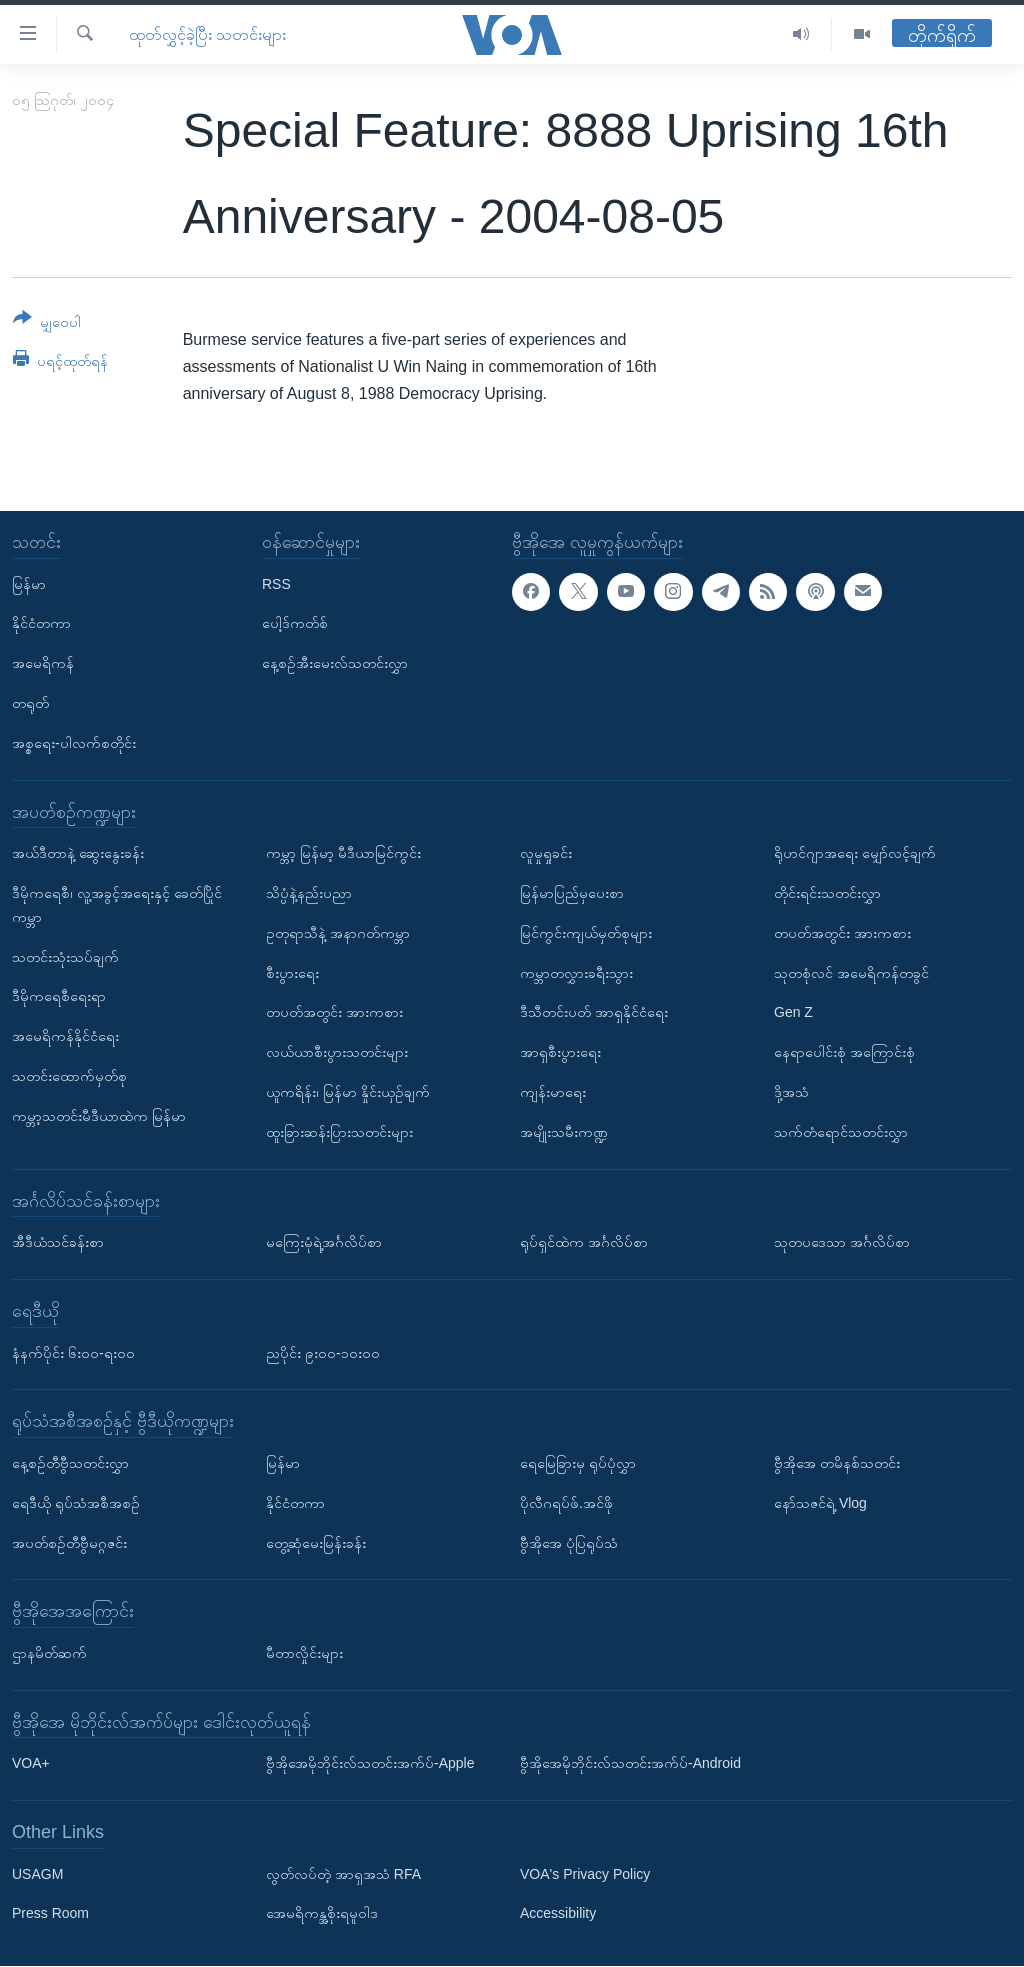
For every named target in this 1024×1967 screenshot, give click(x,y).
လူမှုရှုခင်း (546, 854)
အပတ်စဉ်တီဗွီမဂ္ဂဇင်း (69, 1543)
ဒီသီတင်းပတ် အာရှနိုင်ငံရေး (594, 1013)
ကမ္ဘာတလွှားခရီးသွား (576, 973)
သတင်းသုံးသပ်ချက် (65, 957)
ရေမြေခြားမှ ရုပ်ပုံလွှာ (578, 1463)
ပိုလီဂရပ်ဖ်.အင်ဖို (566, 1503)
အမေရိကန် (43, 664)
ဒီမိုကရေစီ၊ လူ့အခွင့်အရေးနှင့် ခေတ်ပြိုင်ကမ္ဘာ (117, 905)
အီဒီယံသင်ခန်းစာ (58, 1242)
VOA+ (31, 1764)
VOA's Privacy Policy (585, 1874)
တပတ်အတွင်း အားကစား (334, 1013)
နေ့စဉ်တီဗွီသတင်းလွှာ (70, 1463)
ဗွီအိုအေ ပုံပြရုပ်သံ (569, 1543)
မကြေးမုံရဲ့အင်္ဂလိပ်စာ (324, 1242)
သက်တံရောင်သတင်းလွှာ (841, 1132)
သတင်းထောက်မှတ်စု (69, 1076)
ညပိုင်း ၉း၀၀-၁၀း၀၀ (323, 1353)
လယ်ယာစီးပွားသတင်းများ (337, 1053)
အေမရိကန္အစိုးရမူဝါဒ (322, 1914)
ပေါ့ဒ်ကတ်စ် (295, 624)
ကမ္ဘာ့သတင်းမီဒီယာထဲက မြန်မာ (99, 1116)
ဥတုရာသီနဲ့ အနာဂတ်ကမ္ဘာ (338, 933)
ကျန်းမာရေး (553, 1092)
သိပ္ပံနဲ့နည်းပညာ (309, 893)
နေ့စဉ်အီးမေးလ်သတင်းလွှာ (335, 664)
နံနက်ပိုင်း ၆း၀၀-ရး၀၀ (73, 1353)
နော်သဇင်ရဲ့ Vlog (820, 1503)
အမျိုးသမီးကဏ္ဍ (564, 1132)
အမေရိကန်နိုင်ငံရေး (65, 1037)
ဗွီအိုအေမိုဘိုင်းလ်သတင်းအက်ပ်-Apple (370, 1764)
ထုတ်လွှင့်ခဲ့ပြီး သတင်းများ (207, 34)
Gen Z (793, 1013)
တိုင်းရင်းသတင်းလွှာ (827, 893)
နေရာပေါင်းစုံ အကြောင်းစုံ (844, 1053)
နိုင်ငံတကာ (41, 624)
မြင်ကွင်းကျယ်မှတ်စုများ (586, 933)
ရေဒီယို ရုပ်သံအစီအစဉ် (76, 1503)
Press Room (50, 1914)
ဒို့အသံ (791, 1092)
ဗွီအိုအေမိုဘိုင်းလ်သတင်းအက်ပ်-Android (630, 1764)
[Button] (47, 323)
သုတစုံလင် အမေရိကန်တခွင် (851, 973)
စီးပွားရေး (292, 973)
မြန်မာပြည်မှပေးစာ (572, 893)
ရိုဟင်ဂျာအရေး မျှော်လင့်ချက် (855, 854)
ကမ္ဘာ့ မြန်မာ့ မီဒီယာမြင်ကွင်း (343, 854)
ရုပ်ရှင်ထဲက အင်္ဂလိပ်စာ (584, 1242)
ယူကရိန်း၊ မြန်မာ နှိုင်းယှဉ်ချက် (348, 1092)
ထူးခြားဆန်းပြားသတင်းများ (339, 1132)
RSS (276, 584)
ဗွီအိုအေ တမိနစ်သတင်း (837, 1463)
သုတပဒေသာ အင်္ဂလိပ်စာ (842, 1242)
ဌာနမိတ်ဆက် (49, 1653)
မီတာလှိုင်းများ (304, 1653)
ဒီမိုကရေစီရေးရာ (59, 997)
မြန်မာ (29, 584)
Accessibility (558, 1914)
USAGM (37, 1874)
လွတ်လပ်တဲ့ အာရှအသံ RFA (343, 1874)
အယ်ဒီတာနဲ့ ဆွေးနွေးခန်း (78, 854)
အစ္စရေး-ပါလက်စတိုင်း (74, 743)
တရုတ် (30, 703)
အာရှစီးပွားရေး (560, 1053)
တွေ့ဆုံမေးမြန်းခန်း (316, 1543)
